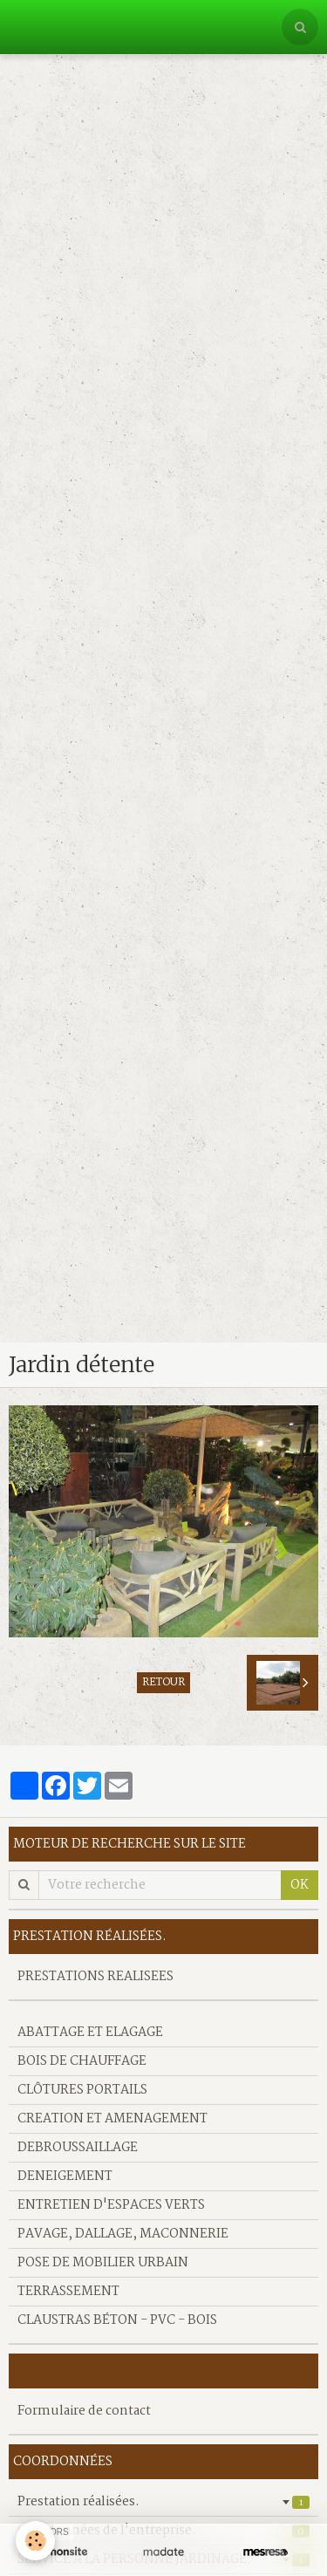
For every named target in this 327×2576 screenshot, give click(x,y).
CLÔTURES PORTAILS (82, 2090)
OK (299, 1885)
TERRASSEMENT (68, 2291)
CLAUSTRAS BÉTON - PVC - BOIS (117, 2320)
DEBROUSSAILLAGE (77, 2147)
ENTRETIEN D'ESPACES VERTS (111, 2205)
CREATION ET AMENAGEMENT (112, 2118)
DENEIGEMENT (64, 2176)
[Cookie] (35, 2540)
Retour (163, 1682)
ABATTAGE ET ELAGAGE (90, 2032)
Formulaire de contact (84, 2411)
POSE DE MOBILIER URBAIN (102, 2262)
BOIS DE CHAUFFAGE (81, 2061)
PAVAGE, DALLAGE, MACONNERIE (122, 2234)
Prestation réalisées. (163, 2501)
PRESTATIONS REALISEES (95, 1976)
